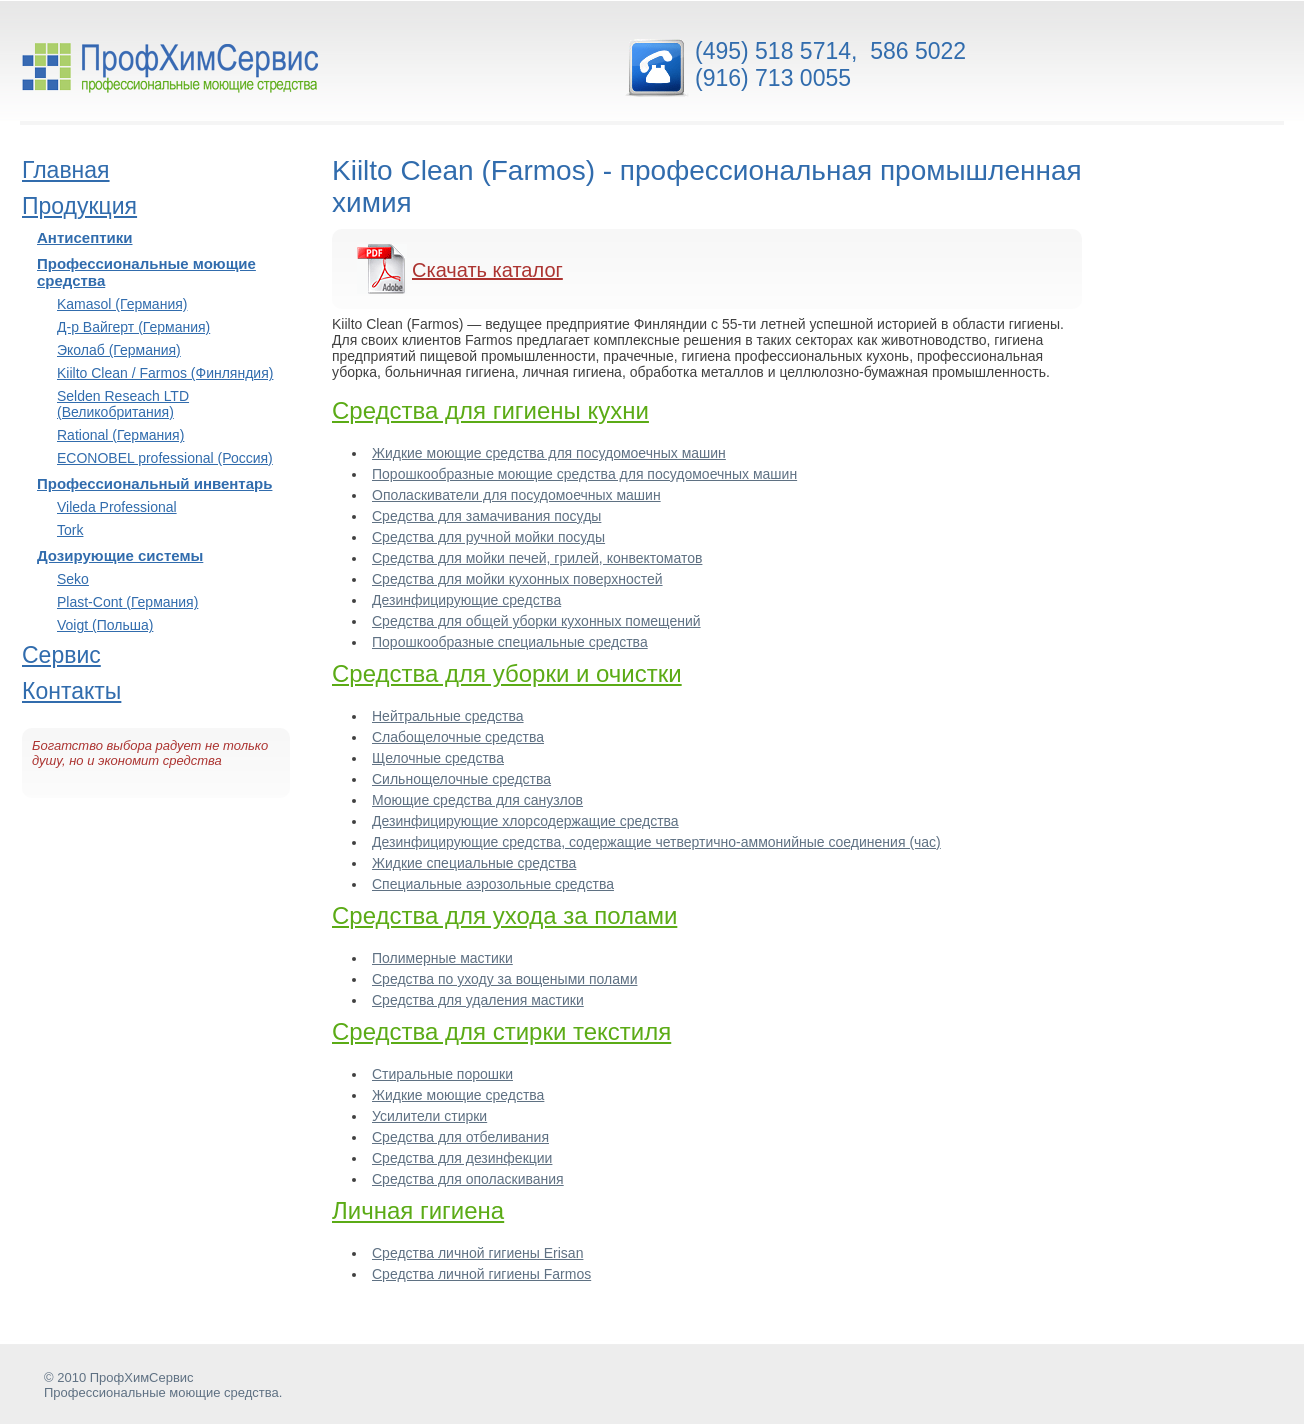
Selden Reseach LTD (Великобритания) (123, 404)
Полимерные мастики (442, 958)
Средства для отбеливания (460, 1137)
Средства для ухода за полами (504, 915)
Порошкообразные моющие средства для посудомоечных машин (584, 474)
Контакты (71, 691)
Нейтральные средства (448, 716)
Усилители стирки (429, 1116)
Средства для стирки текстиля (501, 1031)
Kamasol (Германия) (122, 304)
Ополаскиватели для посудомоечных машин (516, 495)
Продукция (79, 206)
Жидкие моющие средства (458, 1095)
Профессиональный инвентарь (154, 483)
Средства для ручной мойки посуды (488, 537)
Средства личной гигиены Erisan (477, 1253)
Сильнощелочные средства (461, 779)
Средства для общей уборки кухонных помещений (536, 621)
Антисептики (85, 237)
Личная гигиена (418, 1210)
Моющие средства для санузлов (477, 800)
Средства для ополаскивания (468, 1179)
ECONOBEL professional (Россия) (165, 458)
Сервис (61, 655)
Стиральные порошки (442, 1074)
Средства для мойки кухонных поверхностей (517, 579)
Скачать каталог (487, 270)
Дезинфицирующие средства (466, 600)
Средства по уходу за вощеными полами (504, 979)
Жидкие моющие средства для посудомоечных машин (549, 453)
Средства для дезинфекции (462, 1158)
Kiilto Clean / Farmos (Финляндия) (165, 373)
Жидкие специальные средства (474, 863)
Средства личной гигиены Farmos (481, 1274)
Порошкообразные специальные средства (510, 642)
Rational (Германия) (120, 435)
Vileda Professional (117, 507)
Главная (66, 170)
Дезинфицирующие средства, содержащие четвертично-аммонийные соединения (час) (656, 842)
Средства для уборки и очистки (507, 673)
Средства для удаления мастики (478, 1000)
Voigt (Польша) (105, 625)
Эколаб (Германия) (119, 350)
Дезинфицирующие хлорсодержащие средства (525, 821)
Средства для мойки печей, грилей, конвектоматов (537, 558)
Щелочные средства (438, 758)
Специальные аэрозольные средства (493, 884)
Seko (73, 579)
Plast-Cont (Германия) (127, 602)
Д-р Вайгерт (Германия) (133, 327)
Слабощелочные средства (458, 737)
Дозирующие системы (120, 555)
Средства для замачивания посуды (486, 516)
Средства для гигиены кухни (490, 410)
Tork (70, 530)
